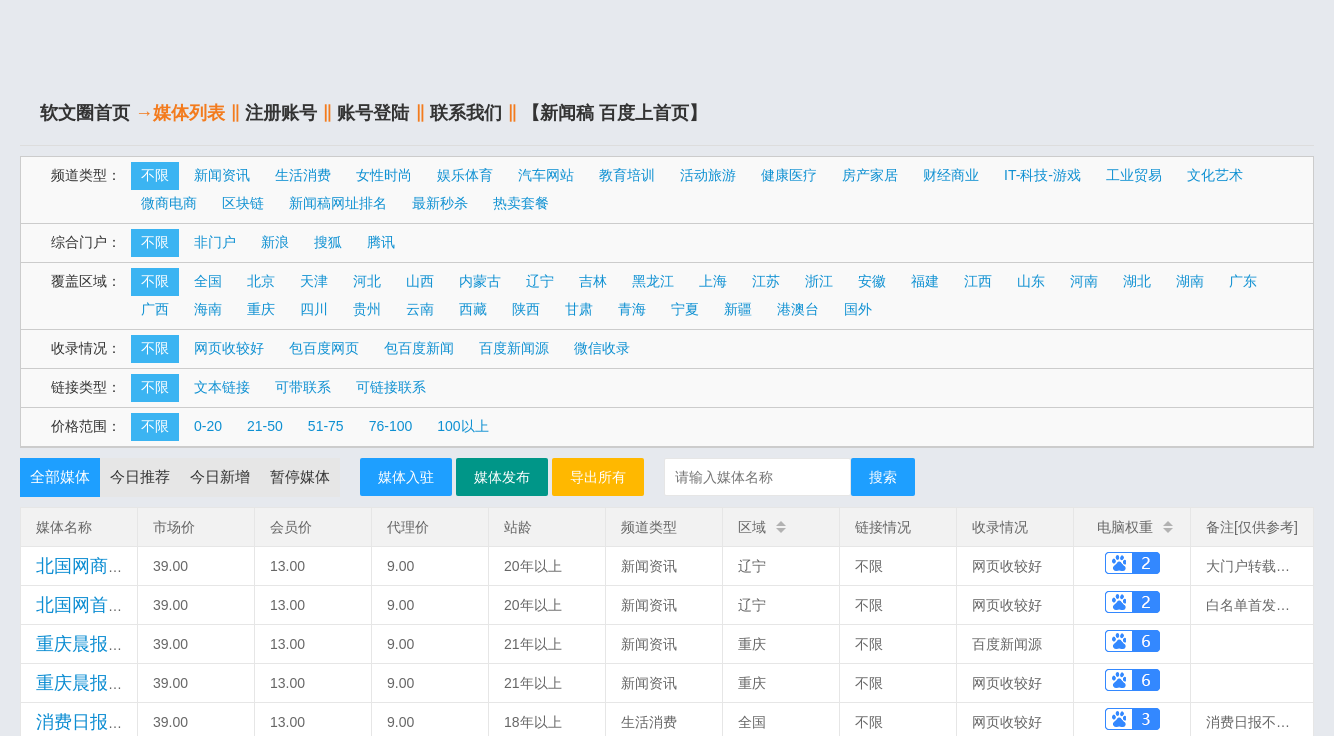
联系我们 (466, 113)
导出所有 (598, 477)
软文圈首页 (85, 113)
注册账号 (281, 113)
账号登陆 (373, 113)
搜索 (883, 477)
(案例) (129, 683)
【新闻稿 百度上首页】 (614, 113)
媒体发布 (502, 477)
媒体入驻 (406, 477)
